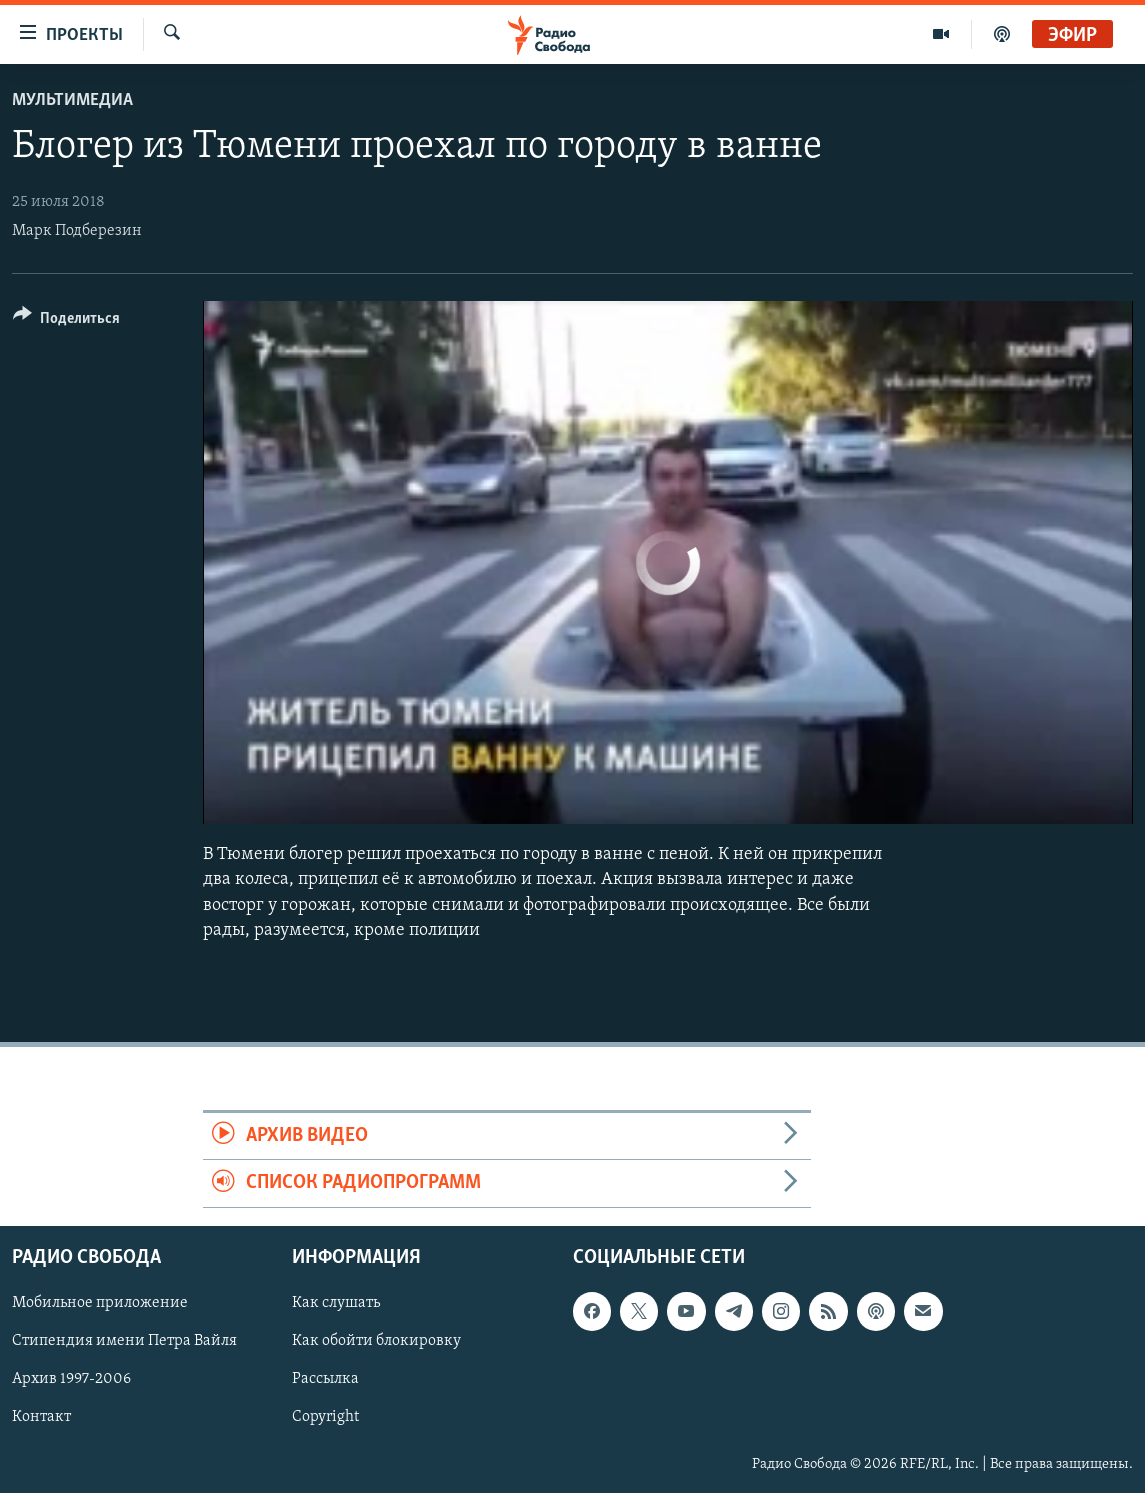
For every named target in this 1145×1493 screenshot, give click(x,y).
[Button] (66, 321)
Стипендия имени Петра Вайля (124, 1341)
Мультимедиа (72, 100)
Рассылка (325, 1379)
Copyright (325, 1417)
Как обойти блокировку (376, 1341)
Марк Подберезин (77, 231)
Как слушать (336, 1303)
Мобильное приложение (100, 1303)
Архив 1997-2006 (71, 1379)
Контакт (41, 1417)
